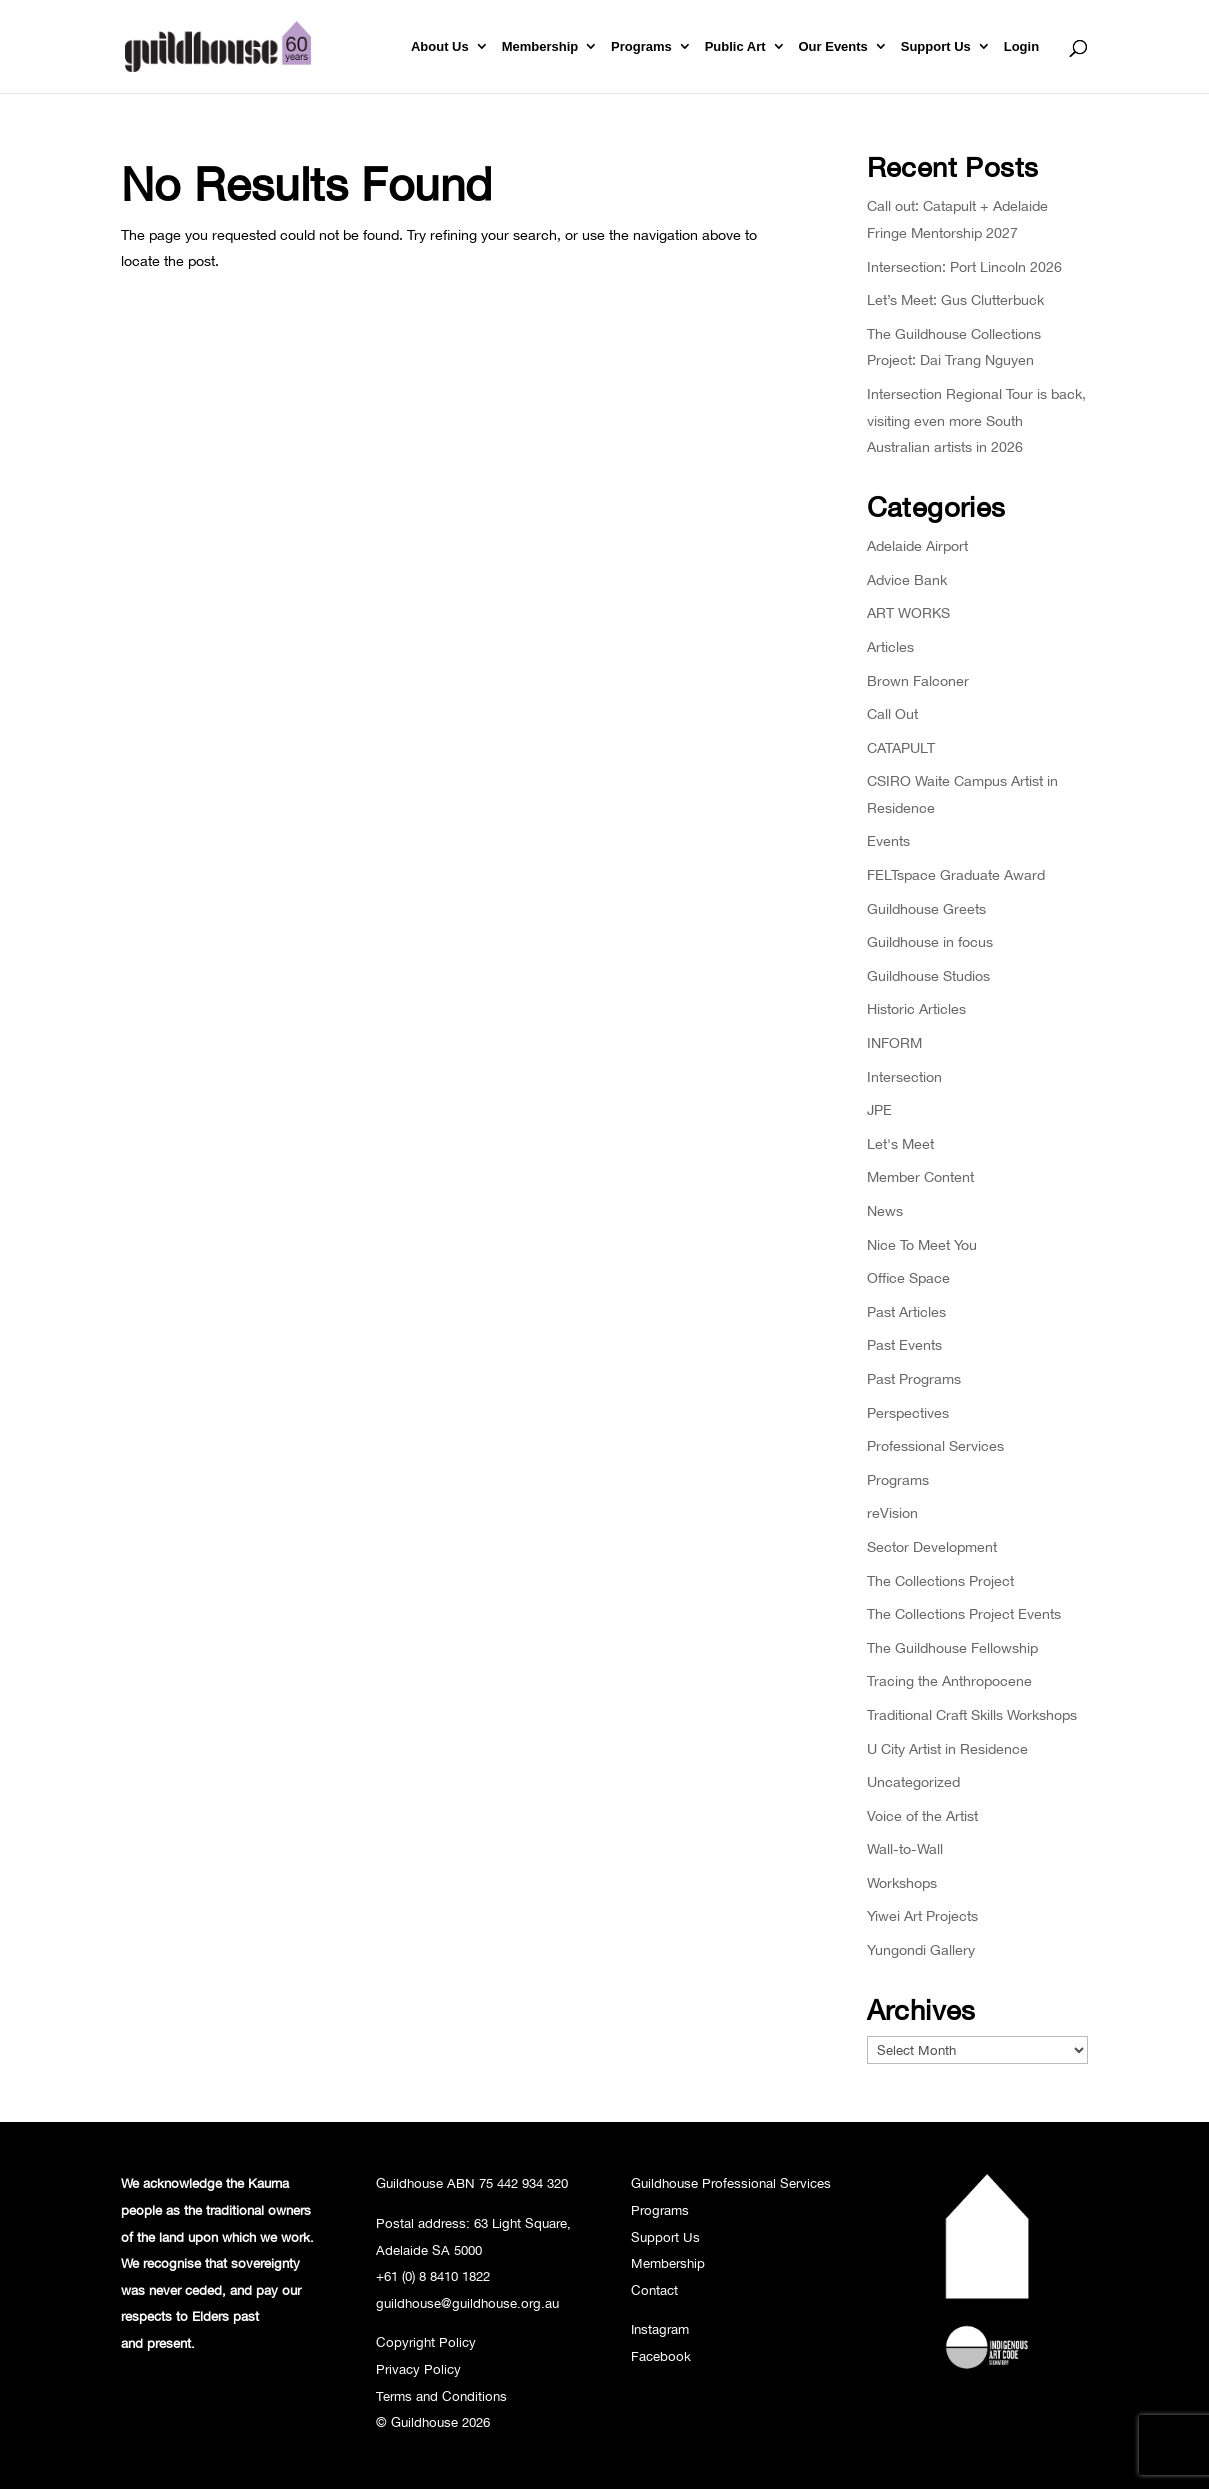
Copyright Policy (426, 2342)
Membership (540, 47)
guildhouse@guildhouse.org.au (467, 2303)
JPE (879, 1109)
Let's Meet (900, 1143)
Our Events (833, 47)
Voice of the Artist (922, 1815)
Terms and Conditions (441, 2396)
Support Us (936, 47)
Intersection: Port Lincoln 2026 (964, 266)
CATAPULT (901, 747)
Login (1021, 47)
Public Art (735, 47)
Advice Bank (907, 579)
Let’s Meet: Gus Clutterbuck (955, 299)
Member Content (920, 1176)
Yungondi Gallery (921, 1949)
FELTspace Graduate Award (956, 874)
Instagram (660, 2329)
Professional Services (935, 1445)
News (885, 1210)
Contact (654, 2290)
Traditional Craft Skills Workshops (972, 1714)
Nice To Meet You (922, 1244)
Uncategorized (913, 1781)
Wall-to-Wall (905, 1848)
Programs (641, 47)
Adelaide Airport (917, 545)
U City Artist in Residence (947, 1748)
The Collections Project (940, 1580)
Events (888, 840)
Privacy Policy (418, 2369)
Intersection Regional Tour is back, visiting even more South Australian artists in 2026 (976, 420)
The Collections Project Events (964, 1613)
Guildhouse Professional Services (731, 2183)
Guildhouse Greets (926, 908)
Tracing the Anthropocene (949, 1680)
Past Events (904, 1344)
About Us (440, 47)
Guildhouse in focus (930, 941)
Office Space (908, 1277)
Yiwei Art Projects (922, 1915)
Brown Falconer (918, 680)
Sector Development (932, 1546)
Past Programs (914, 1378)
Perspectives (908, 1412)
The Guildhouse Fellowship (952, 1647)
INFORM (894, 1042)
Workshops (902, 1882)
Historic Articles (916, 1008)
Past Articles (906, 1311)
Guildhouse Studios (928, 975)
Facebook (661, 2356)
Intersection (904, 1076)
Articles (890, 646)
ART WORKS (908, 612)
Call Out (892, 713)
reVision (892, 1512)
